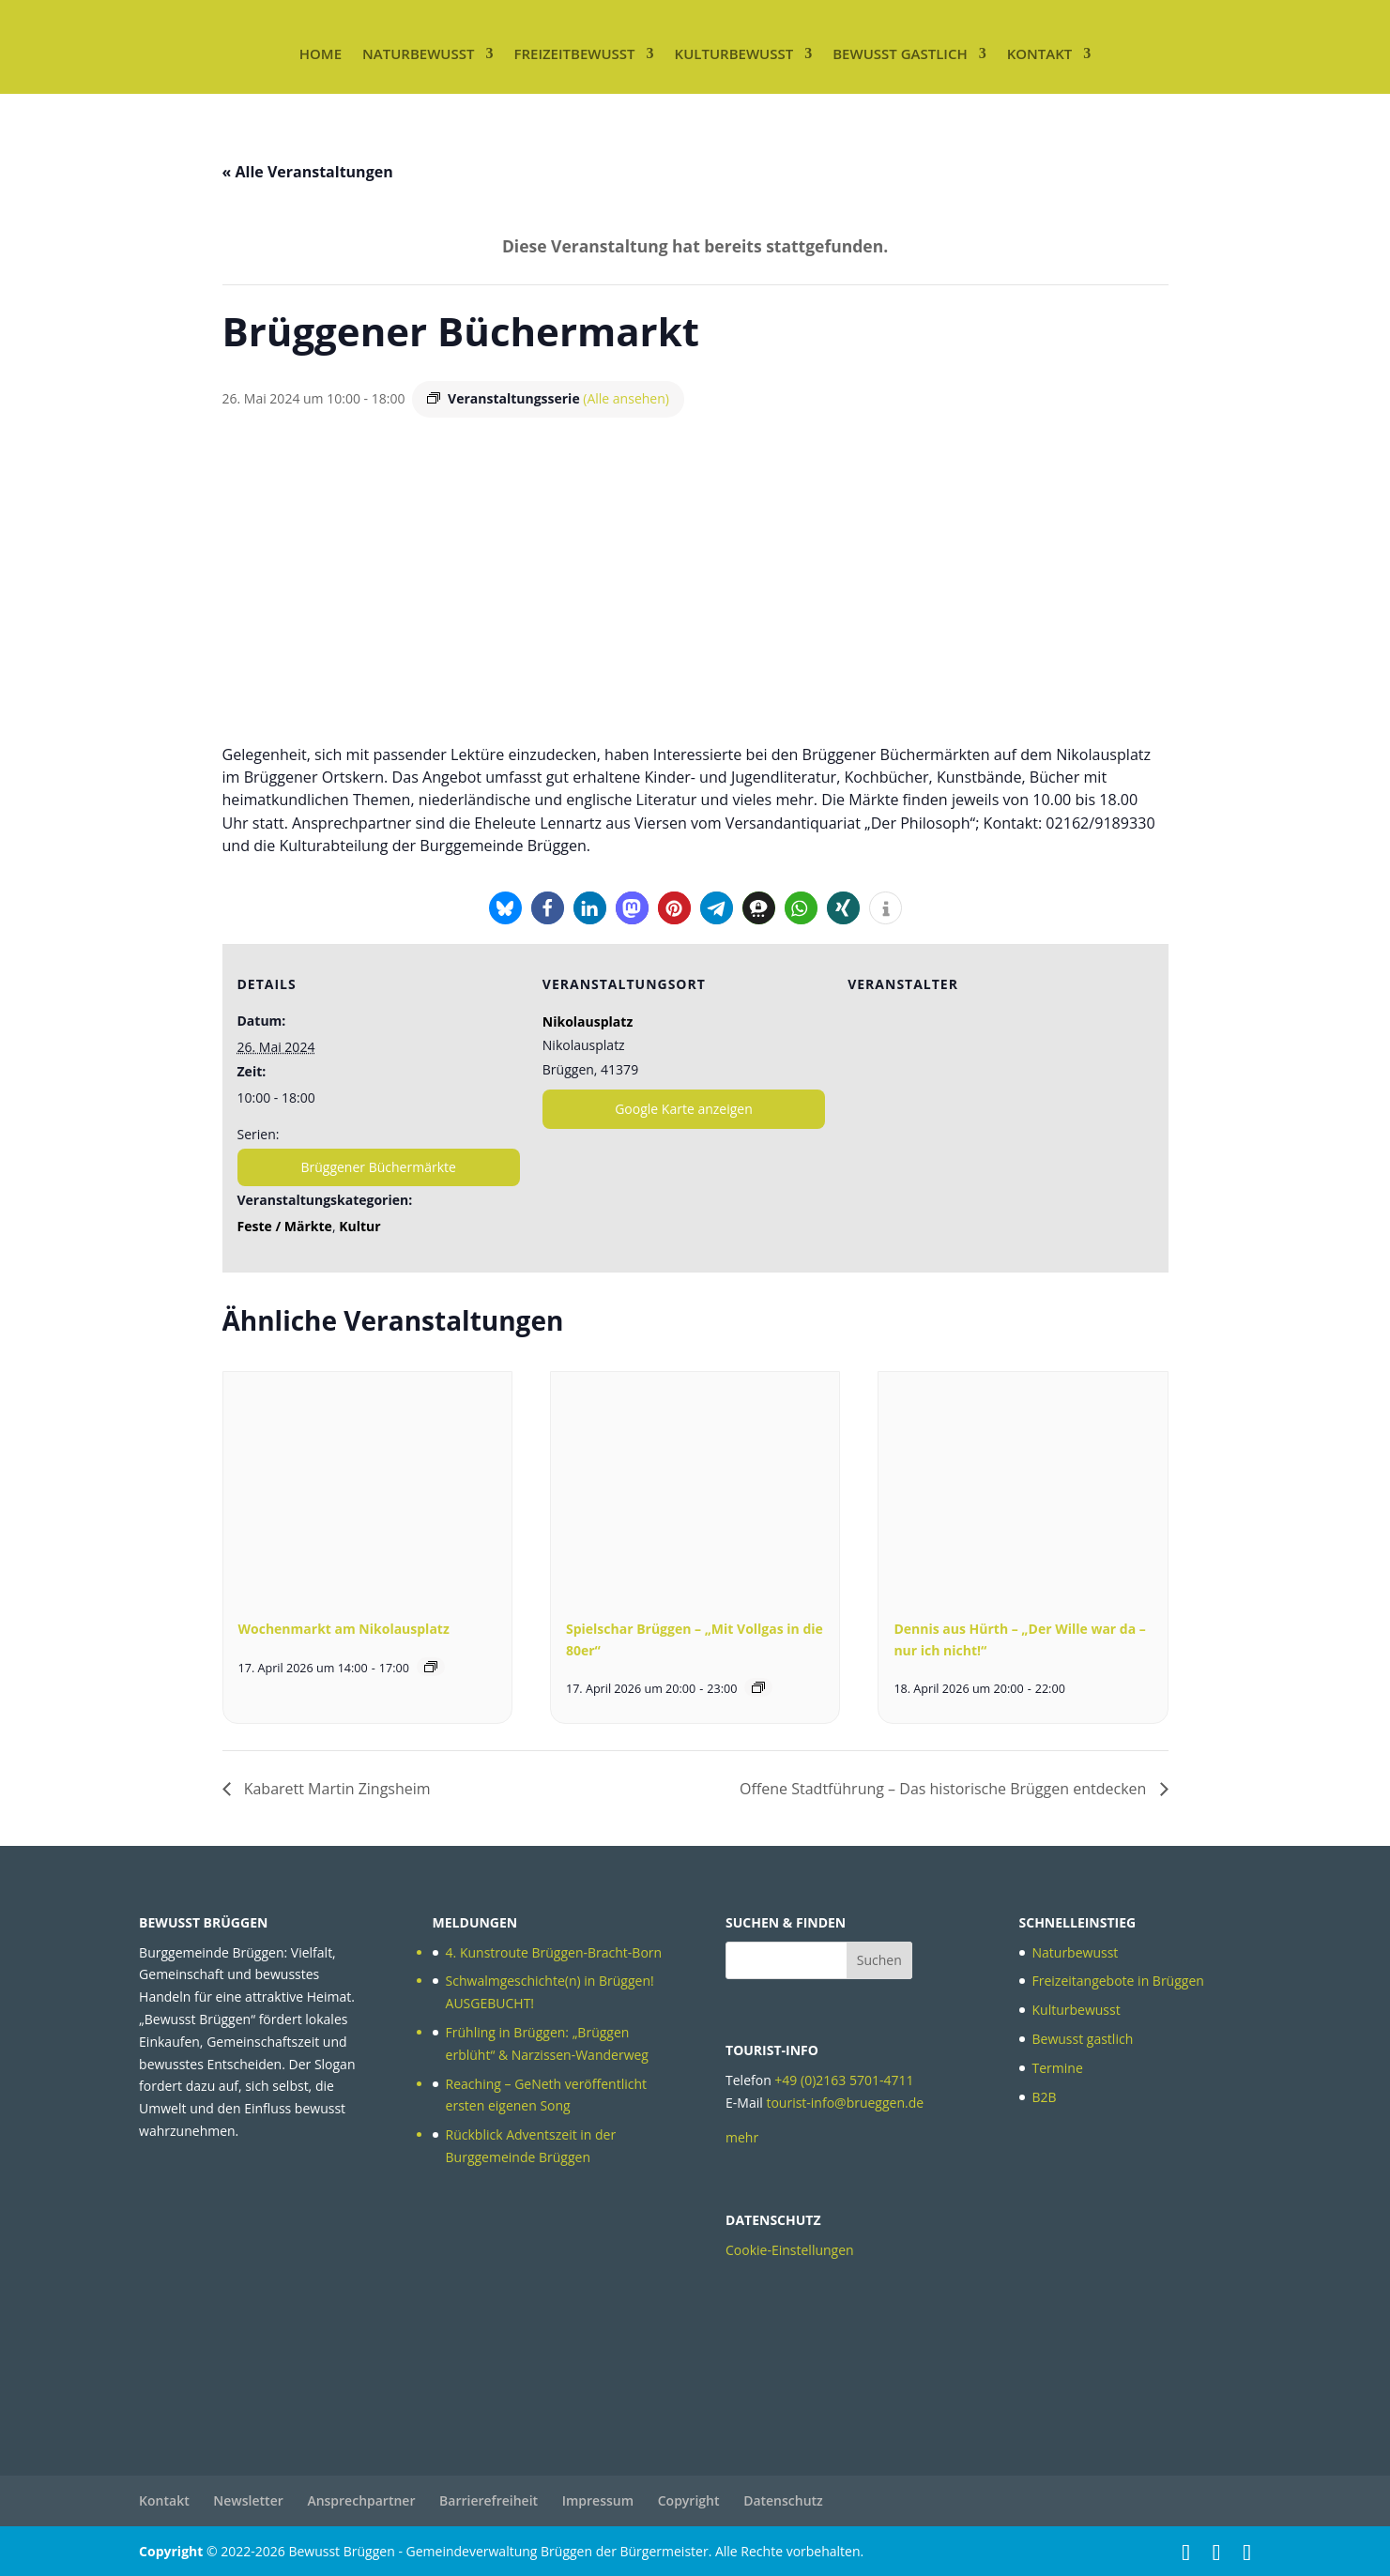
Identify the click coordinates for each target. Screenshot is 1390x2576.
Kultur (359, 1226)
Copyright (689, 2500)
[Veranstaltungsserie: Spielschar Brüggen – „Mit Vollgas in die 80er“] (758, 1687)
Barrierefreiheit (488, 2500)
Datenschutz (783, 2500)
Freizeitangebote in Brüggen (1118, 1980)
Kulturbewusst (734, 53)
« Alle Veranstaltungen (307, 171)
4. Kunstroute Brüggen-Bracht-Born (554, 1952)
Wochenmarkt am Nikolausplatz (344, 1629)
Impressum (598, 2500)
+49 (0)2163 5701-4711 (843, 2080)
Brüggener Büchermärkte (377, 1167)
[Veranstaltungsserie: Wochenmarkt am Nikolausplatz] (430, 1666)
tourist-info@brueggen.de (845, 2102)
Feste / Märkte (284, 1226)
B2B (1044, 2097)
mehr (742, 2137)
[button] (505, 908)
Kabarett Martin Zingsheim (335, 1788)
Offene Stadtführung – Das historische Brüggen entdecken (945, 1788)
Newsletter (248, 2500)
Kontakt (1040, 53)
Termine (1057, 2068)
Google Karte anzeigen (684, 1109)
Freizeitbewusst (573, 53)
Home (320, 53)
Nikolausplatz (587, 1021)
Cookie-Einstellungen (790, 2250)
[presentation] (367, 1480)
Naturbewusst (418, 53)
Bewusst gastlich (899, 53)
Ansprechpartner (361, 2500)
